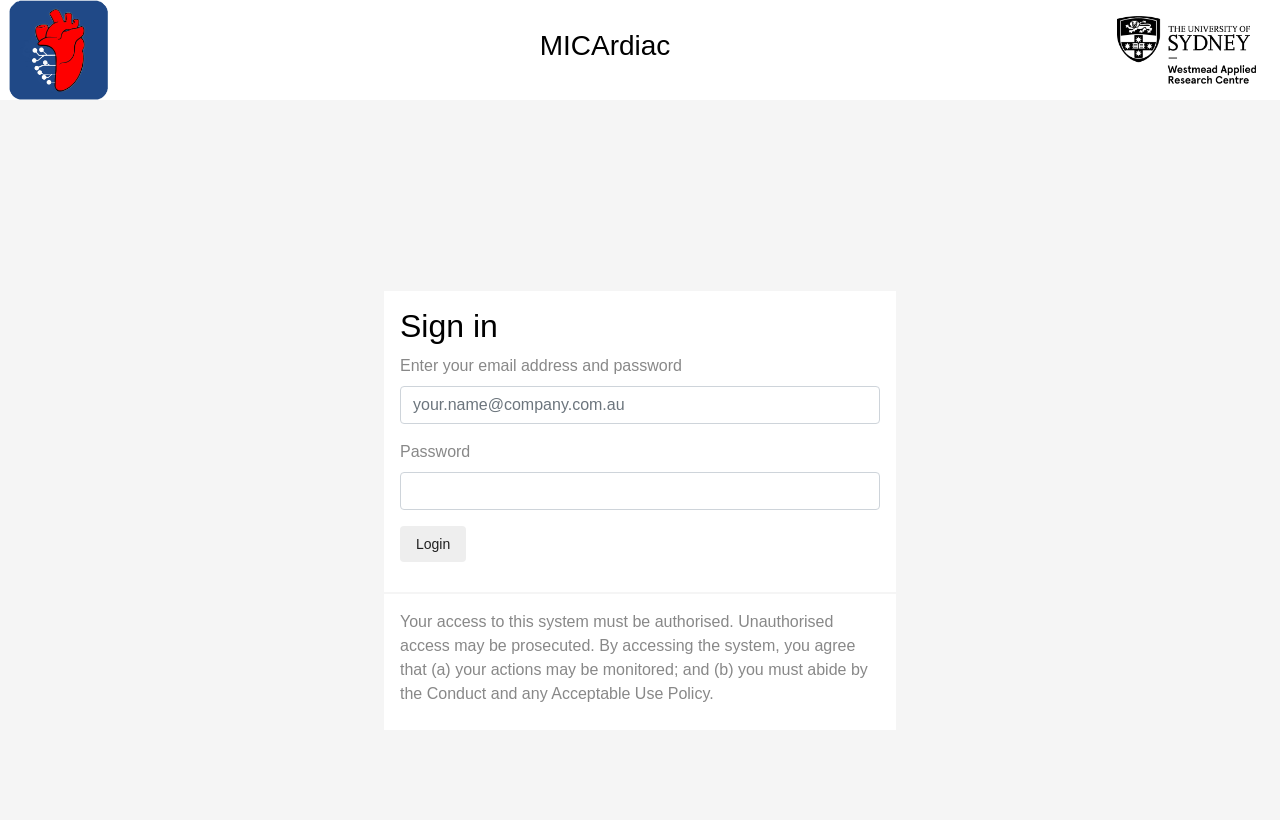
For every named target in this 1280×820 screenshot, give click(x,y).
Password (435, 451)
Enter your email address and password (541, 365)
